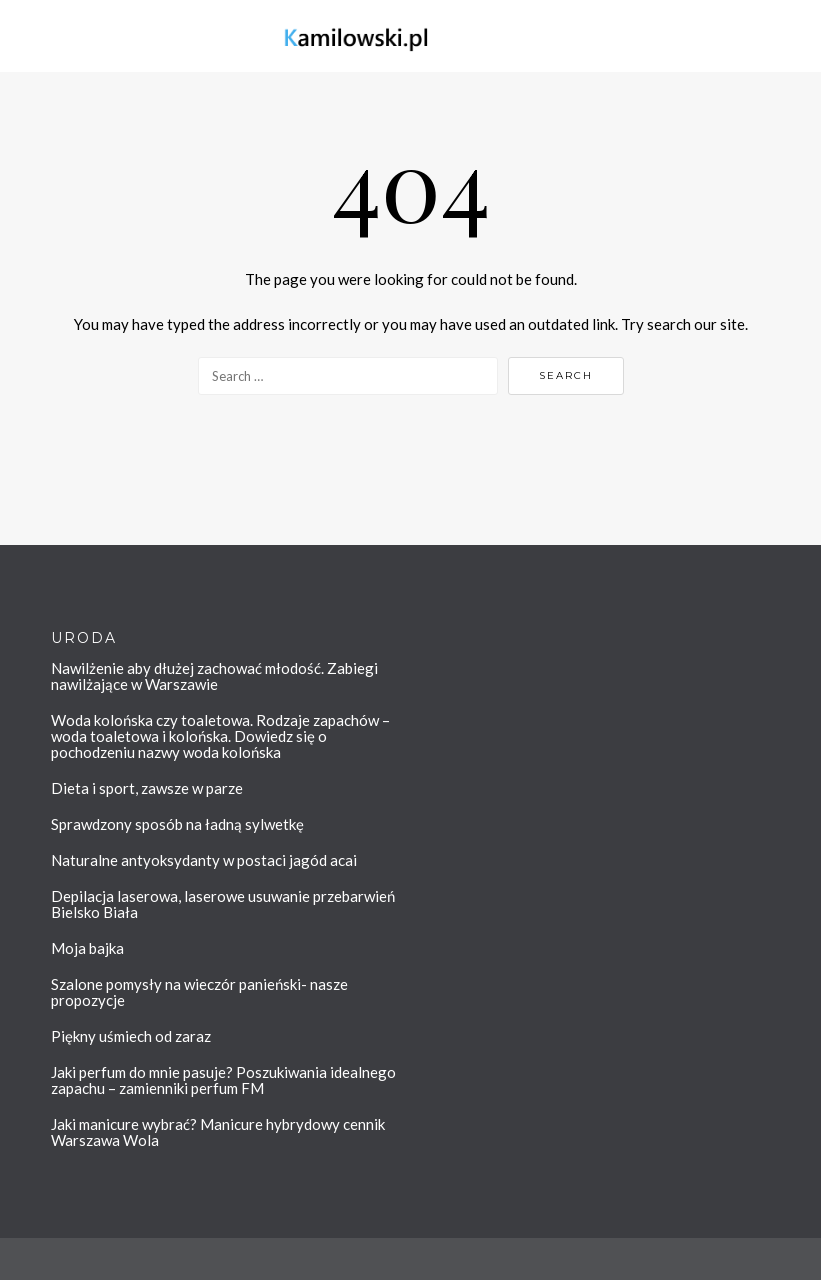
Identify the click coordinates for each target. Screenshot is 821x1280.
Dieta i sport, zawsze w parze (147, 788)
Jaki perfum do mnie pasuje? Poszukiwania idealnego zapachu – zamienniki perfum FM (223, 1080)
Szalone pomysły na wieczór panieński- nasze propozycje (199, 992)
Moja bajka (87, 948)
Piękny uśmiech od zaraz (131, 1036)
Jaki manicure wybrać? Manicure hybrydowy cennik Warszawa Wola (218, 1132)
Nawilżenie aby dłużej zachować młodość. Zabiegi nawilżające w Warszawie (214, 676)
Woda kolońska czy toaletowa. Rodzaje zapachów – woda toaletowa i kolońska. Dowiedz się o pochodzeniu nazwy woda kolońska (220, 736)
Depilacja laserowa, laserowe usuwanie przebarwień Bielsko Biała (223, 904)
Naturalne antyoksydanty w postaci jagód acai (204, 860)
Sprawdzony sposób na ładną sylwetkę (177, 824)
